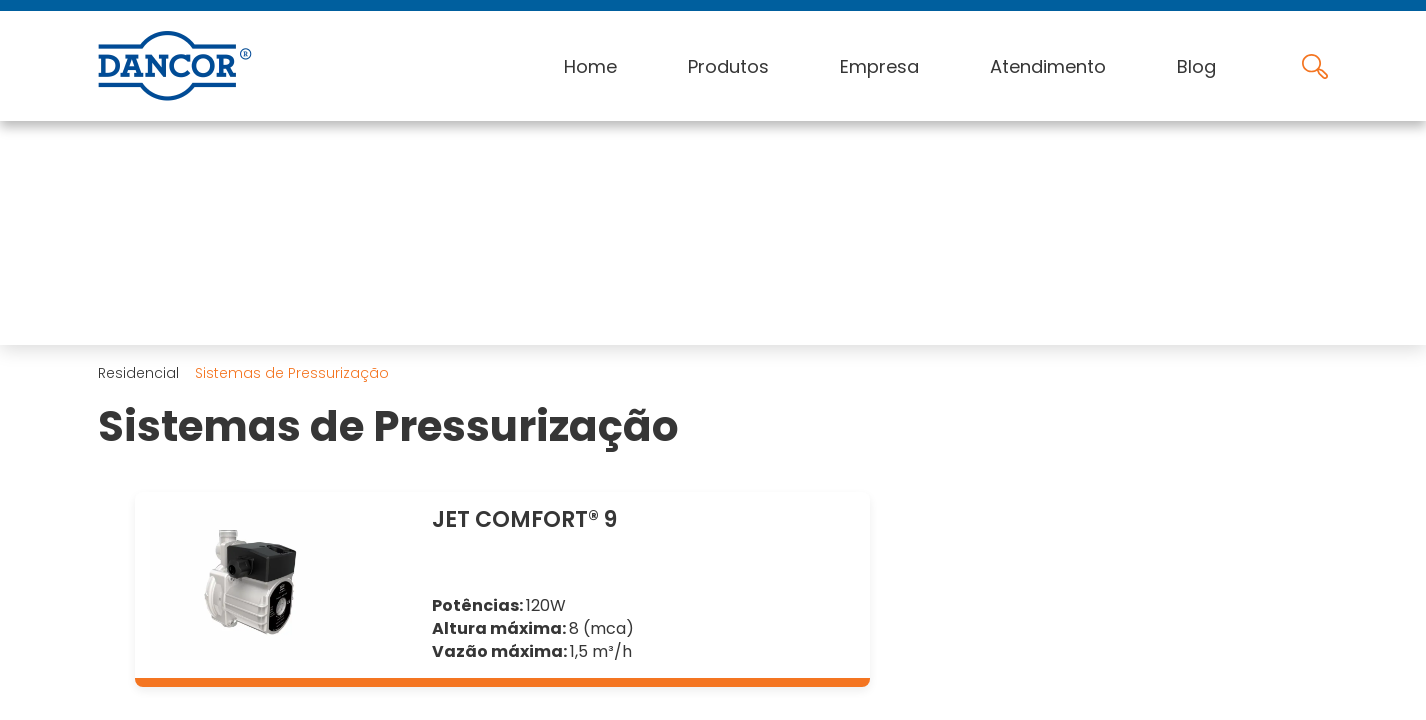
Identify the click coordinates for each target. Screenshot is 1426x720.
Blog (1196, 66)
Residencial (138, 373)
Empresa (879, 66)
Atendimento (1048, 66)
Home (590, 66)
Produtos (728, 66)
